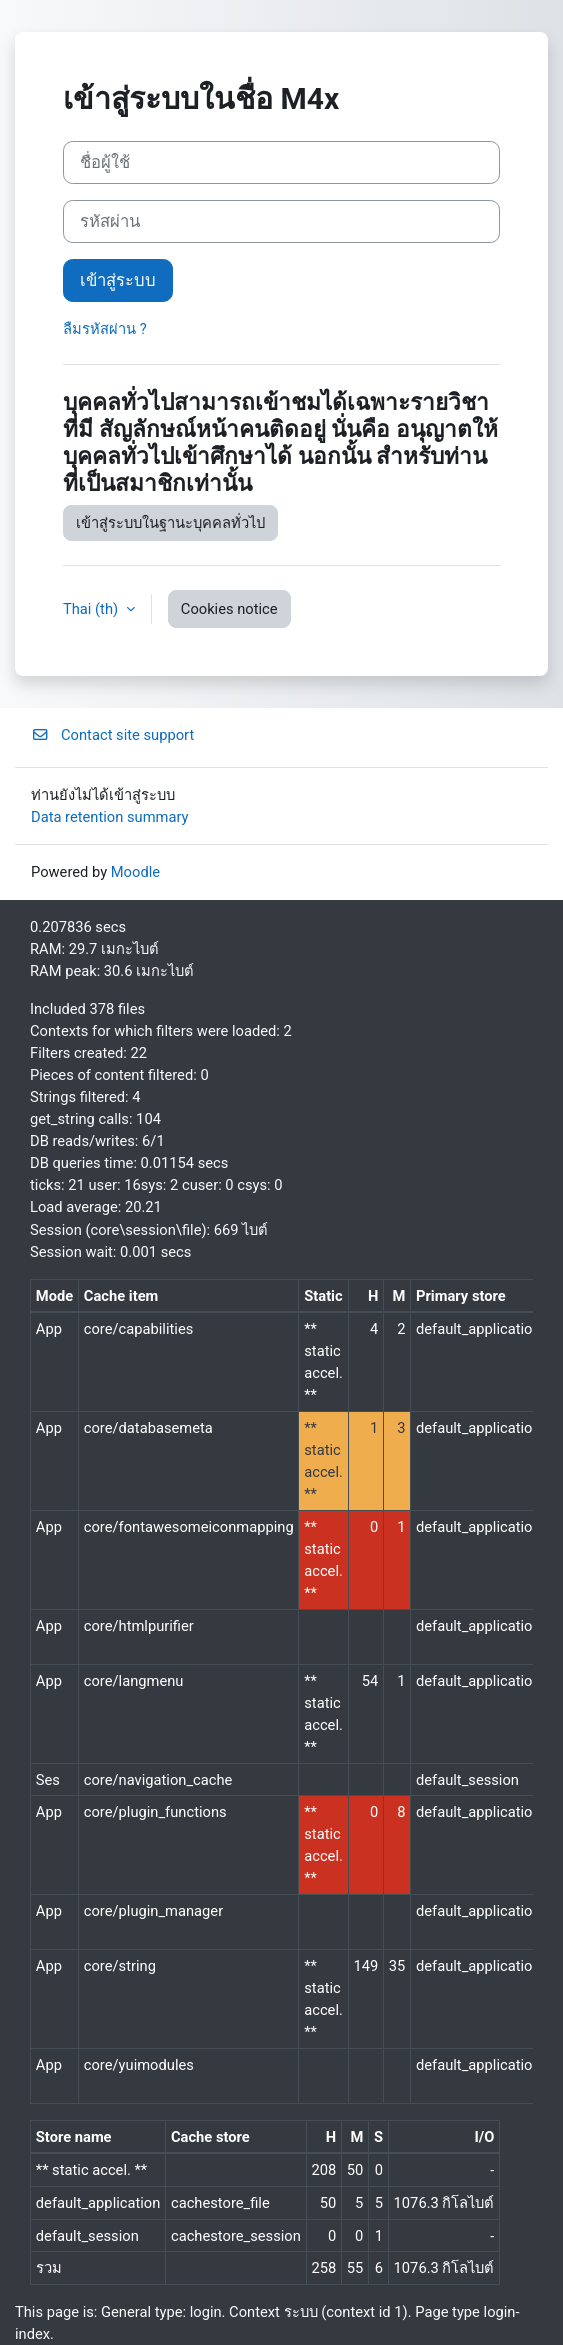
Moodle (135, 872)
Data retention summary (110, 817)
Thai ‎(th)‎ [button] (92, 609)
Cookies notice (229, 609)
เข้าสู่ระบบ (118, 280)
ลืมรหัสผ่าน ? (105, 329)
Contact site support (112, 735)
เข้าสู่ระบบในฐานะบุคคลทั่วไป (170, 523)
